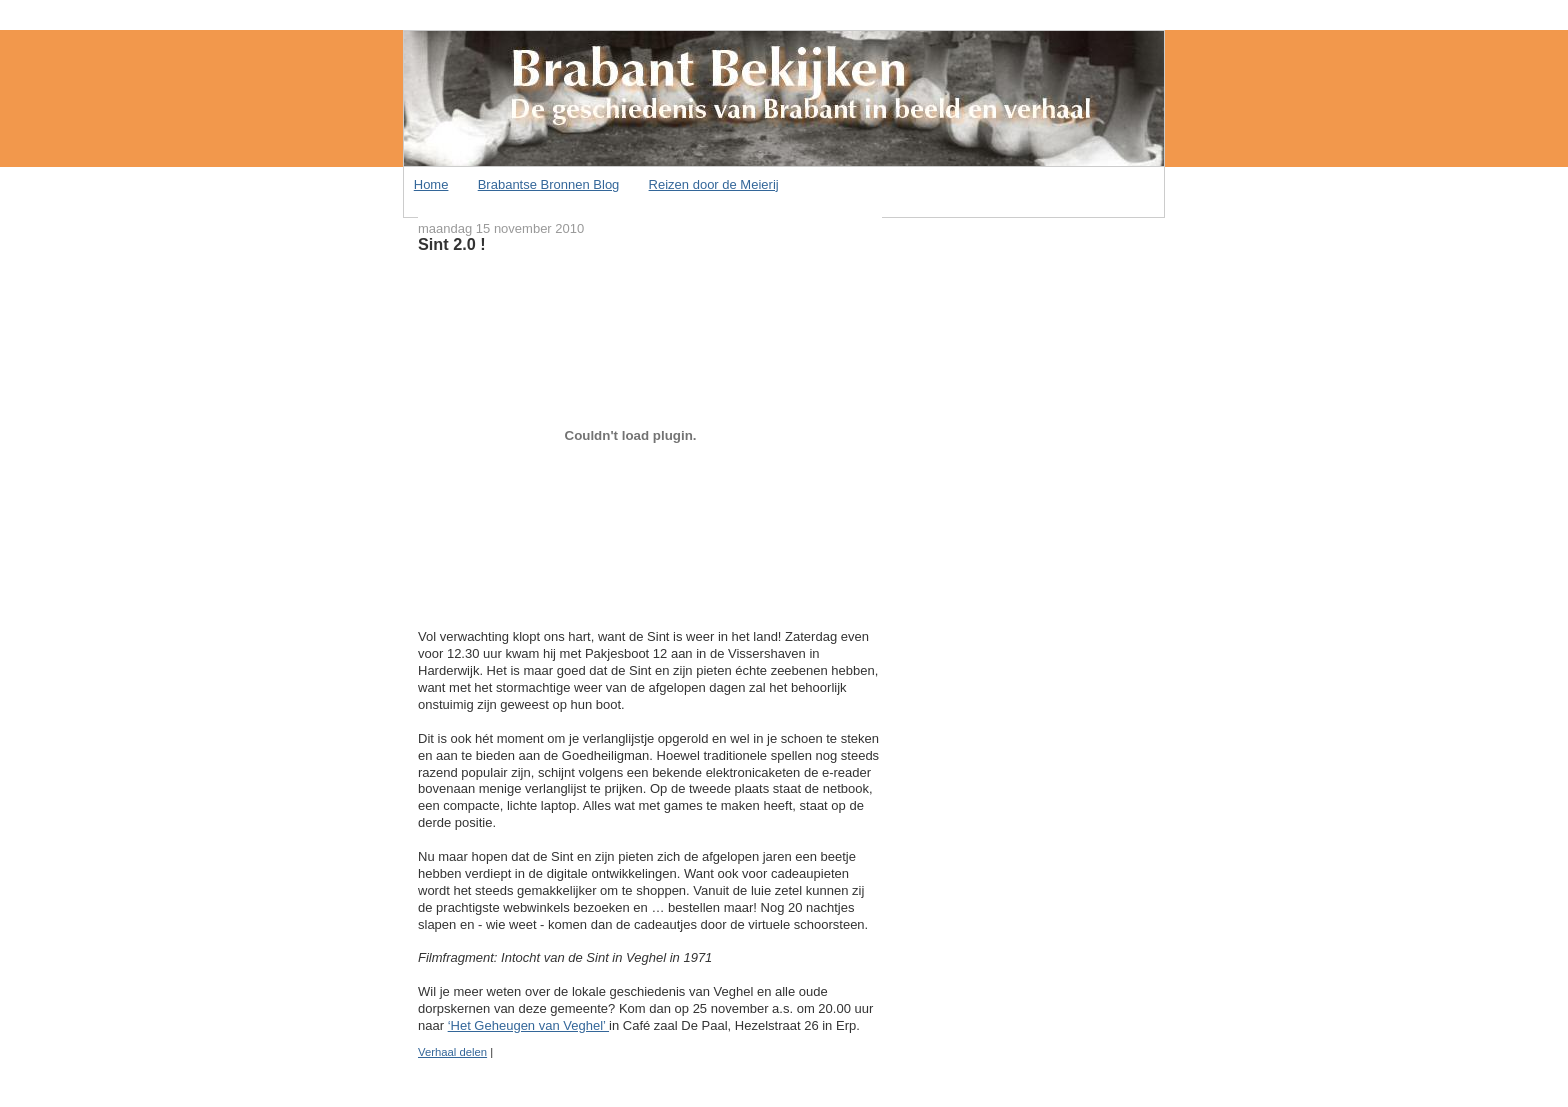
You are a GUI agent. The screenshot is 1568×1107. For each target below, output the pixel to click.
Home (431, 184)
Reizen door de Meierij (714, 184)
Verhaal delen (452, 1052)
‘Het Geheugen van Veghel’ (528, 1025)
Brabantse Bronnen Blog (549, 184)
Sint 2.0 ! (452, 244)
